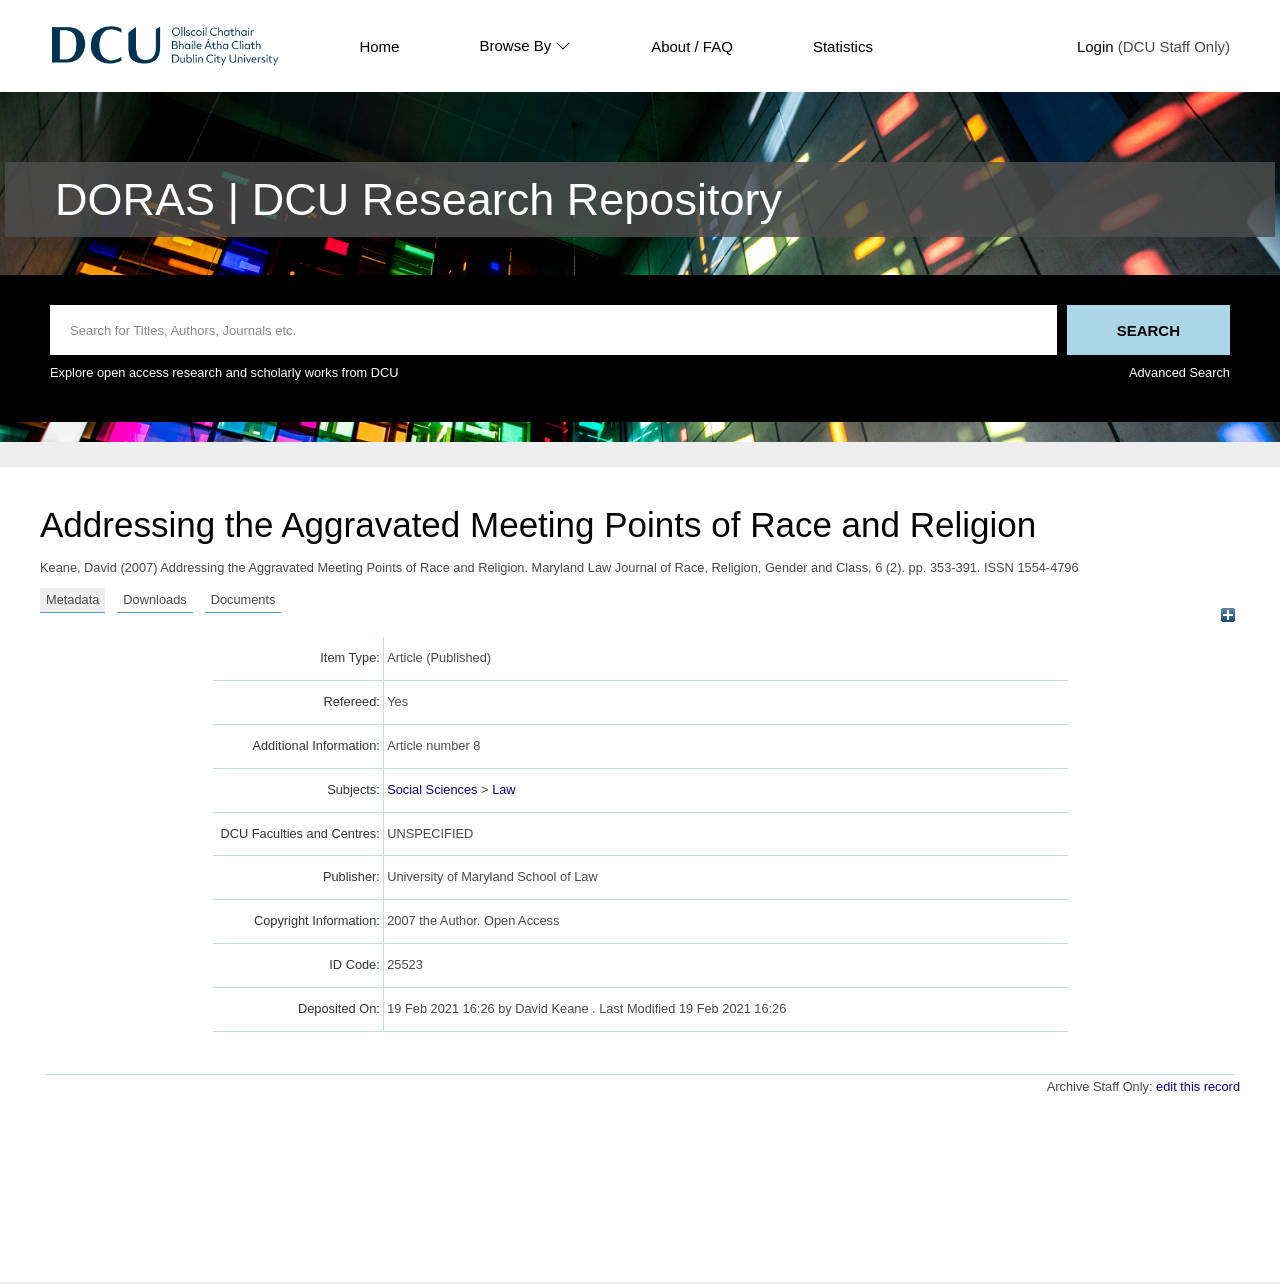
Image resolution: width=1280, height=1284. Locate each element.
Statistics (843, 46)
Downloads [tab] (154, 599)
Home (379, 46)
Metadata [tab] (72, 599)
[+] (1227, 615)
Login (1095, 46)
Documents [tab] (243, 599)
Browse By (525, 46)
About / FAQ (692, 46)
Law (503, 789)
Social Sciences (432, 789)
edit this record (1198, 1086)
